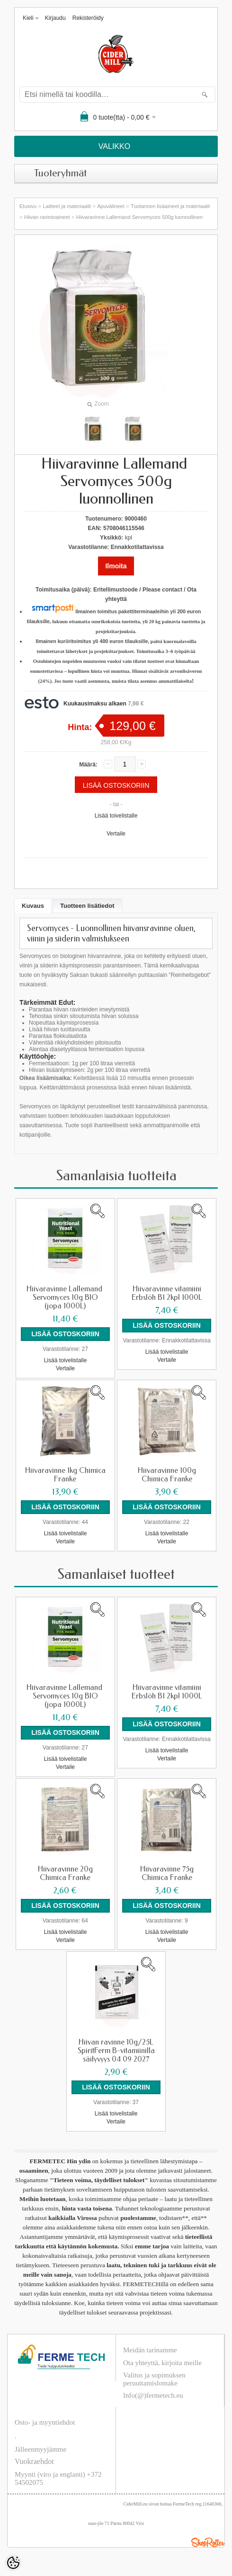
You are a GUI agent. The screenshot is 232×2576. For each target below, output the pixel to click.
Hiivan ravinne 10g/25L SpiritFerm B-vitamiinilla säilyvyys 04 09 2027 (116, 2050)
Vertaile (116, 833)
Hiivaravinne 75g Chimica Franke (167, 1873)
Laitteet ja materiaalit (67, 206)
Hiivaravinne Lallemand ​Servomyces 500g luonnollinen (139, 217)
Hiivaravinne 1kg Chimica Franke (65, 1474)
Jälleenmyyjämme (40, 2449)
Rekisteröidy (88, 18)
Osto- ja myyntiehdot (45, 2422)
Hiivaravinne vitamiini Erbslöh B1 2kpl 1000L (167, 1293)
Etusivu (27, 206)
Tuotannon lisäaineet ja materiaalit (170, 206)
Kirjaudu (55, 18)
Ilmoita (115, 566)
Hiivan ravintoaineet (47, 217)
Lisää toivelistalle (116, 815)
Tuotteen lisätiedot (87, 905)
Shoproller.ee (207, 2542)
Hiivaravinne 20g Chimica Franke (65, 1873)
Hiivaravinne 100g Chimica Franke (167, 1474)
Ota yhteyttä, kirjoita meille (162, 2363)
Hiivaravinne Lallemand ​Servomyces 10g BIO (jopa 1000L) (65, 1297)
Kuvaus (33, 905)
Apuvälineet (111, 206)
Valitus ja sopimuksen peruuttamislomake (154, 2379)
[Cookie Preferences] (13, 2562)
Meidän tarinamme (150, 2350)
